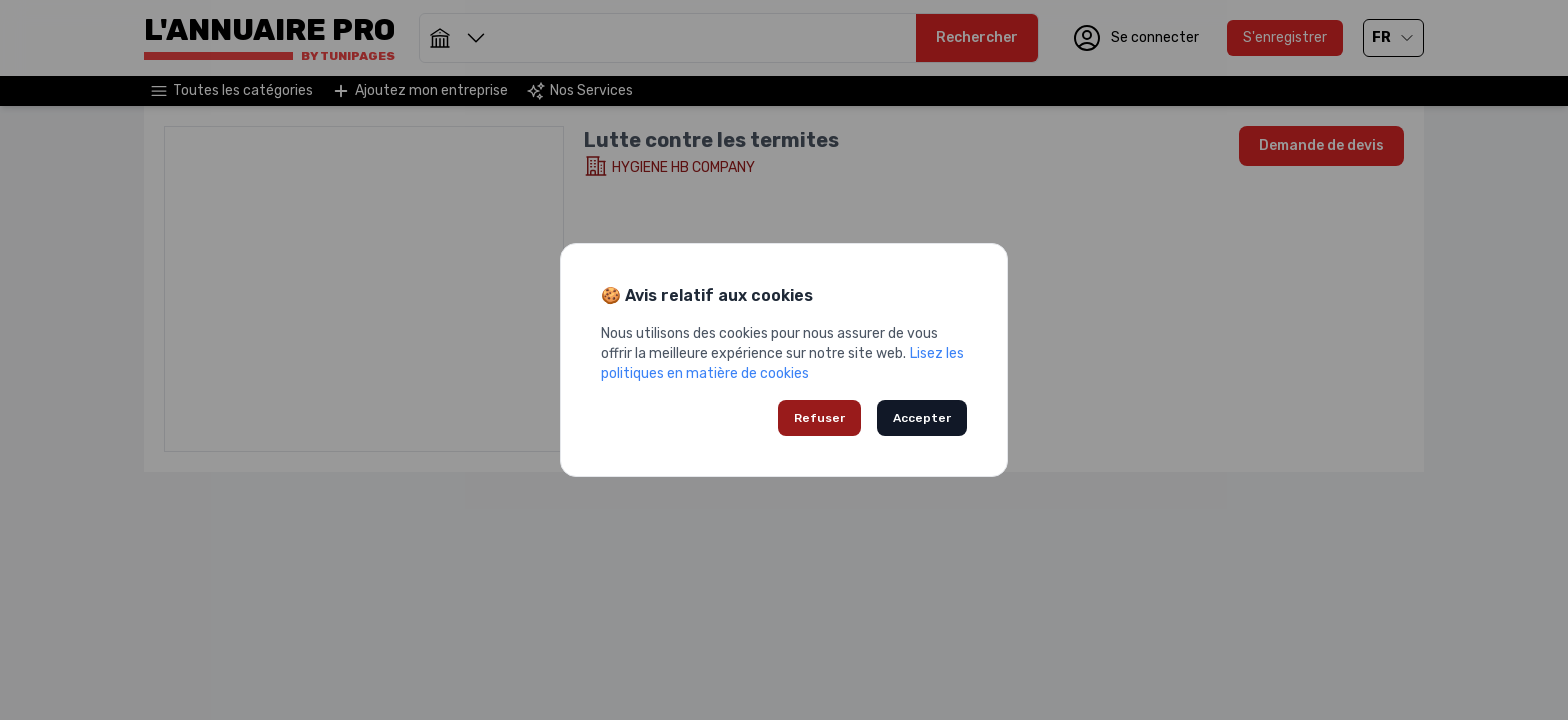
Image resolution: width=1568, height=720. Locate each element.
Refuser (819, 418)
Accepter (922, 418)
